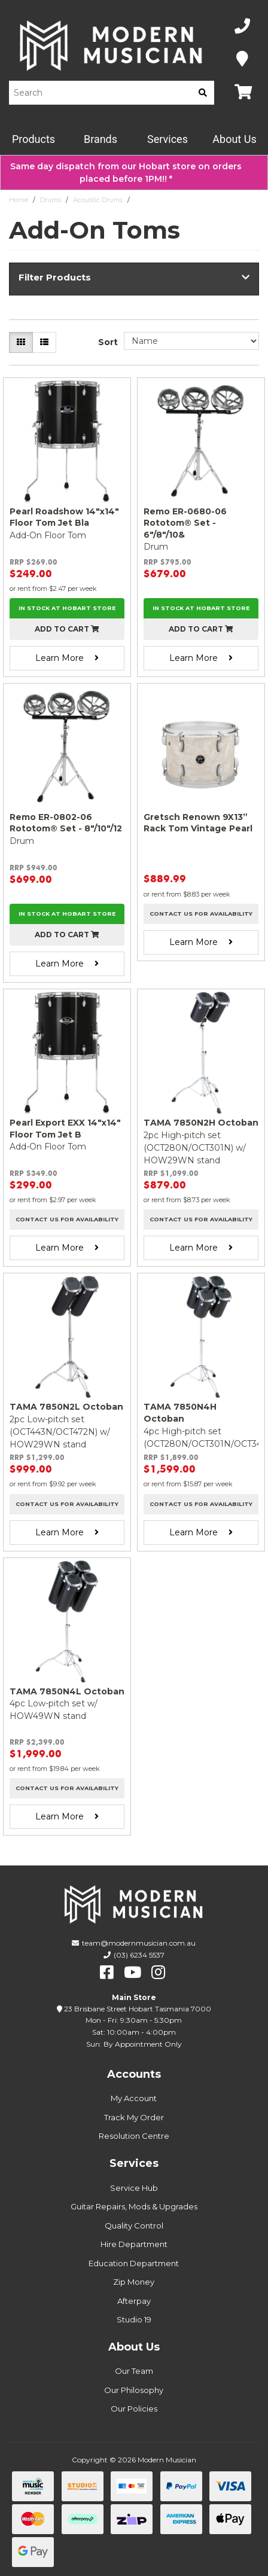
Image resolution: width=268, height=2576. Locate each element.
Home (18, 200)
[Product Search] (100, 93)
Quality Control (134, 2225)
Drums (50, 200)
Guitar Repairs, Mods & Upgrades (134, 2206)
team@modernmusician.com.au (139, 1942)
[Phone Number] (242, 26)
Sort (108, 342)
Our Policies (134, 2408)
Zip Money (133, 2282)
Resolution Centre (134, 2136)
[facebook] (107, 1972)
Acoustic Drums (98, 200)
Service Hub (134, 2188)
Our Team (134, 2371)
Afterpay (134, 2301)
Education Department (134, 2263)
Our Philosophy (133, 2390)
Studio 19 (134, 2319)
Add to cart (67, 628)
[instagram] (158, 1972)
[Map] (242, 59)
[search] (202, 93)
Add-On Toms (156, 200)
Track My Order (134, 2117)
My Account (134, 2098)
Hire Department (134, 2244)
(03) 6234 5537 (139, 1954)
